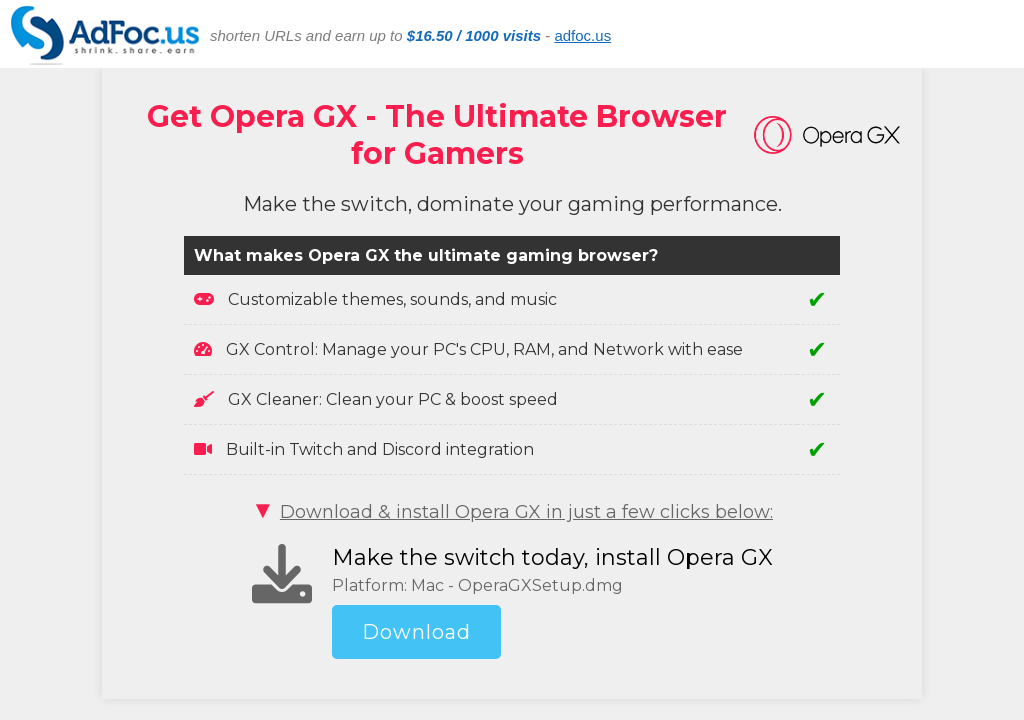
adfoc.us (582, 35)
